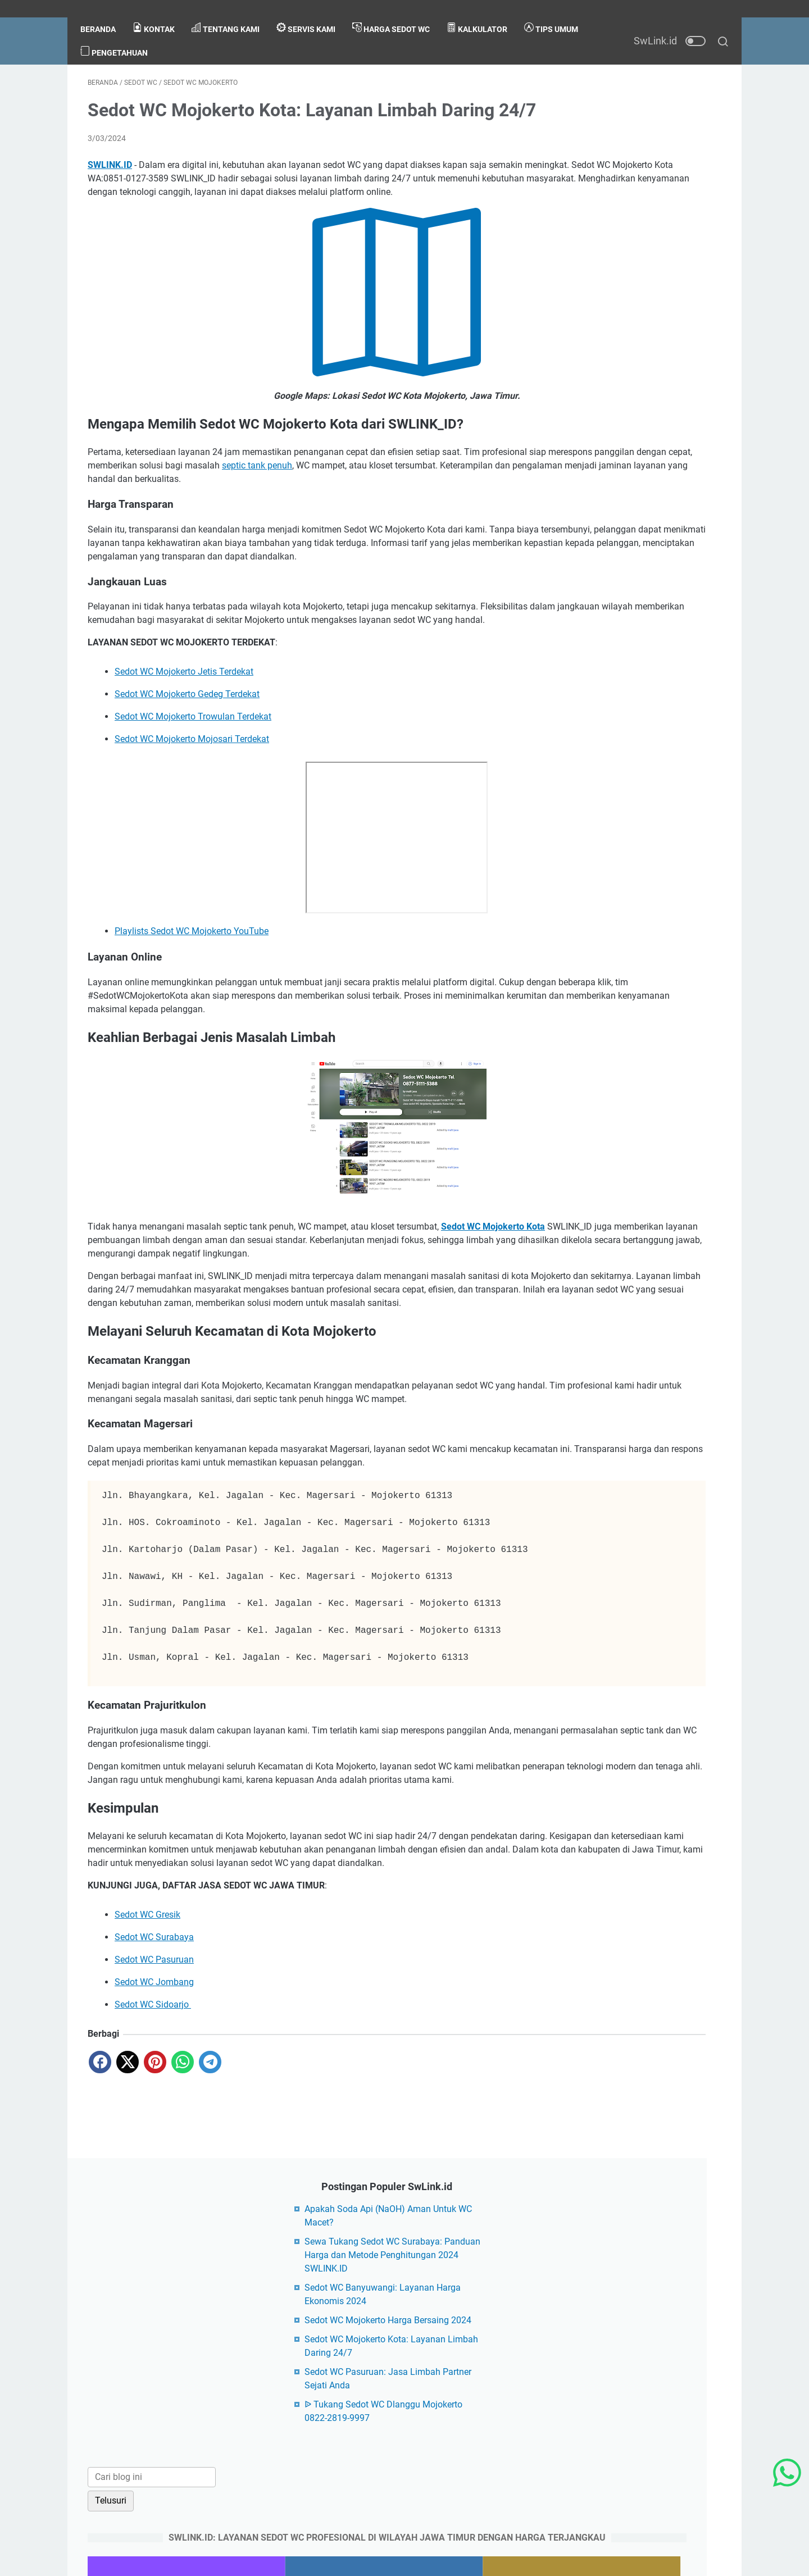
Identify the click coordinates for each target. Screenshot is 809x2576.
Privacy (397, 2387)
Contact (358, 2387)
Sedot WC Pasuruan (154, 2124)
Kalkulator (484, 10)
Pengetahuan (192, 34)
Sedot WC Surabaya (154, 2101)
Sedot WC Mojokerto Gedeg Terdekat (187, 764)
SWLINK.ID (110, 181)
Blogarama (118, 2529)
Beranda (105, 11)
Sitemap (485, 2387)
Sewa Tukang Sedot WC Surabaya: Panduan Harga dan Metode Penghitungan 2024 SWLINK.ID (633, 151)
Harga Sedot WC (398, 10)
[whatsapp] (182, 2226)
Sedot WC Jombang (154, 2146)
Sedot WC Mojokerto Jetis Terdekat (184, 742)
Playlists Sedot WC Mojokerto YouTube (192, 1001)
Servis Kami (313, 10)
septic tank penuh (469, 495)
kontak (161, 10)
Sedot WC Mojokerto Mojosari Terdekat (192, 809)
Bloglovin (165, 2529)
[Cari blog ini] (617, 387)
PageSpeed (211, 2529)
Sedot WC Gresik (147, 2079)
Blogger (459, 2558)
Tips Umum (115, 34)
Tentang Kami (233, 10)
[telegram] (210, 2226)
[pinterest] (155, 2226)
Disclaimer (440, 2387)
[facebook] (100, 2226)
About (320, 2387)
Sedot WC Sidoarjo (153, 2169)
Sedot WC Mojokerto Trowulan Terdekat (193, 787)
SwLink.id (353, 2558)
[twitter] (127, 2226)
